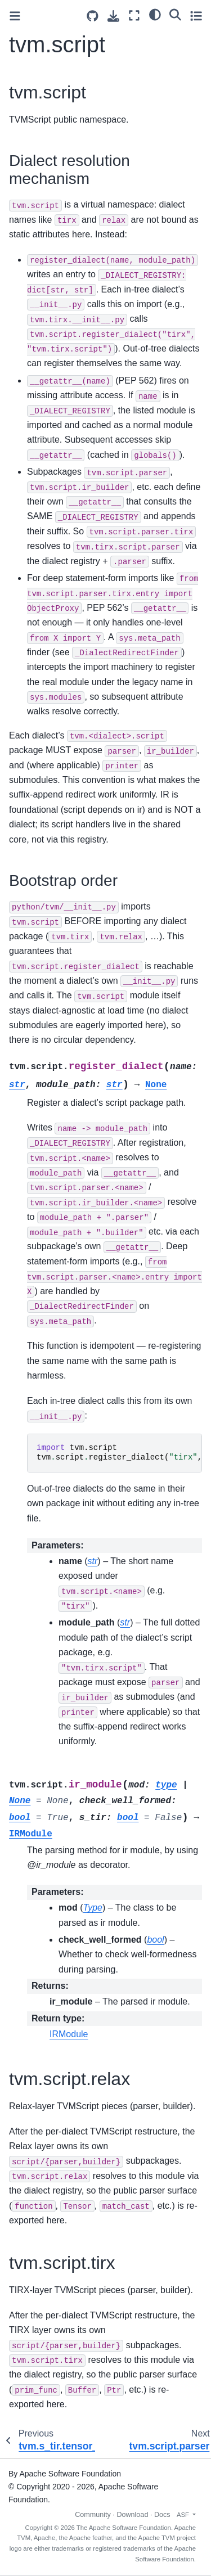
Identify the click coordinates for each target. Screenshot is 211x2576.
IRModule (69, 2034)
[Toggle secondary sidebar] (196, 15)
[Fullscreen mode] (134, 15)
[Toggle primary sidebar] (15, 16)
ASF (184, 2514)
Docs (162, 2515)
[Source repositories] (92, 16)
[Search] (175, 14)
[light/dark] (155, 14)
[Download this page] (113, 16)
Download (132, 2515)
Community (93, 2515)
